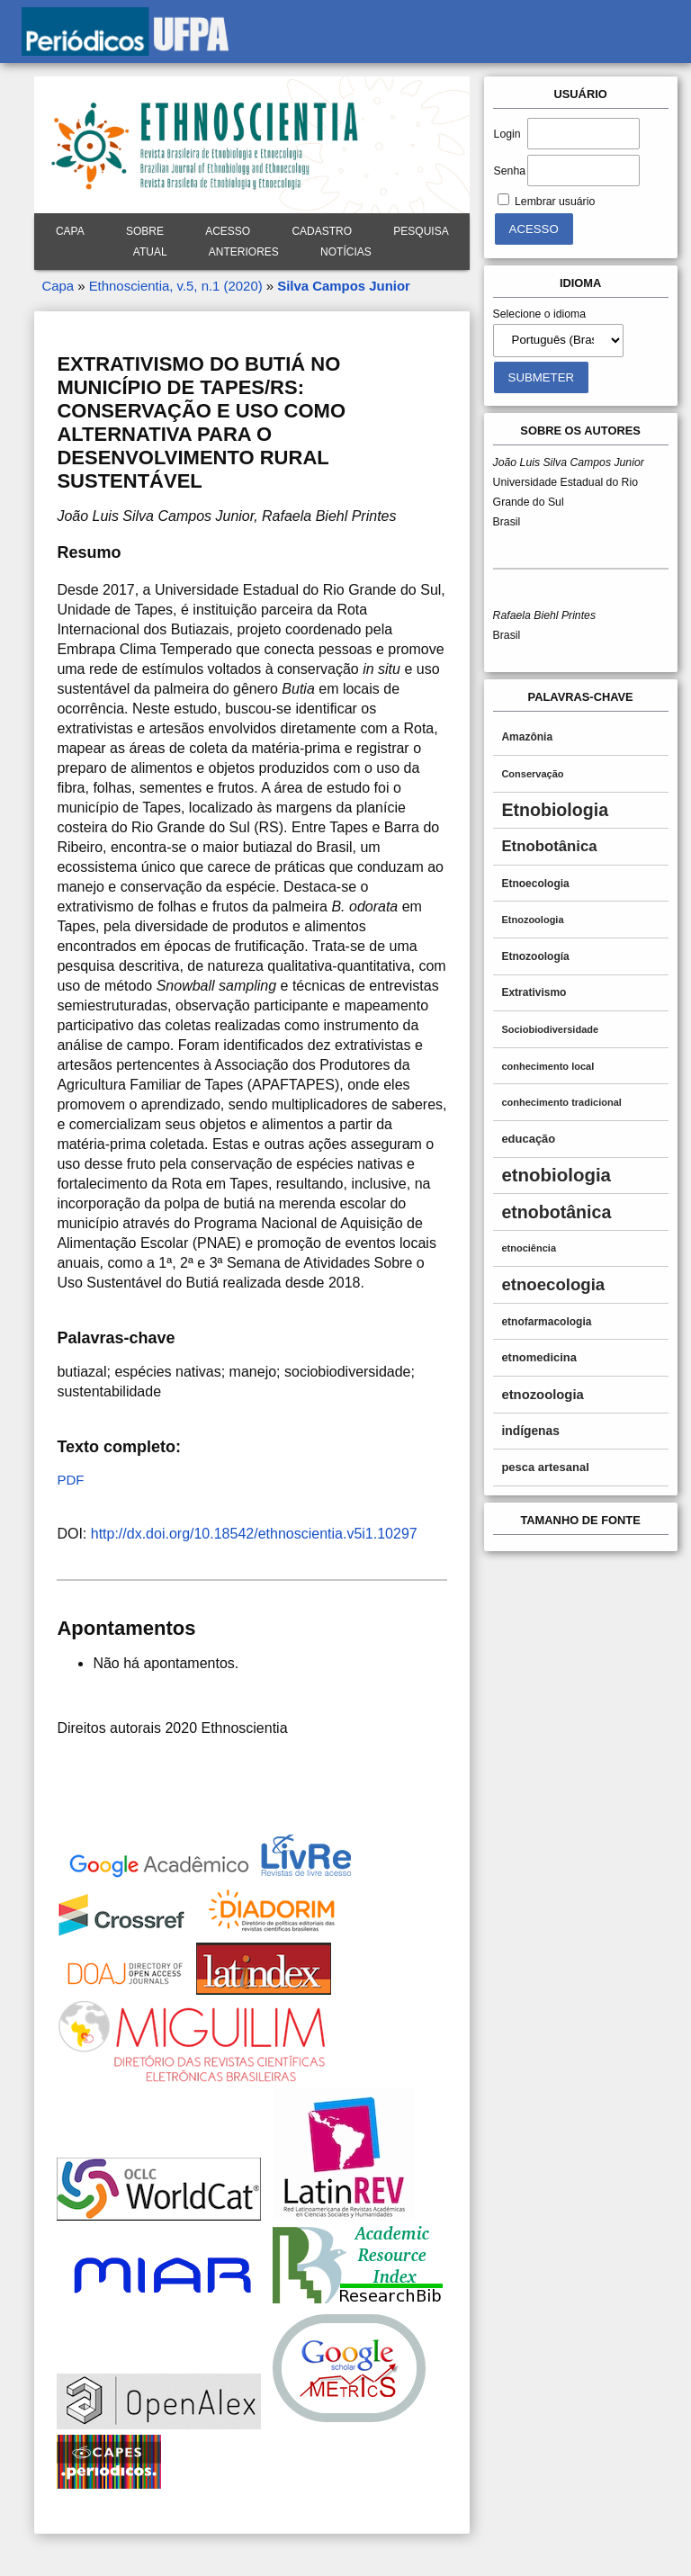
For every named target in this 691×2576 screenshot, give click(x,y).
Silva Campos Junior (343, 285)
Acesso (227, 231)
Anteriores (244, 252)
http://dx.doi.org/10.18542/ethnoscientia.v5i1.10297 (254, 1533)
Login (507, 134)
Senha (509, 171)
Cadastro (322, 231)
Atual (150, 252)
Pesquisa (420, 231)
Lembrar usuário (555, 201)
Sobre (145, 231)
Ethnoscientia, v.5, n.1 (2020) (176, 285)
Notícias (346, 252)
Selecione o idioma (540, 314)
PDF (70, 1479)
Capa (70, 231)
